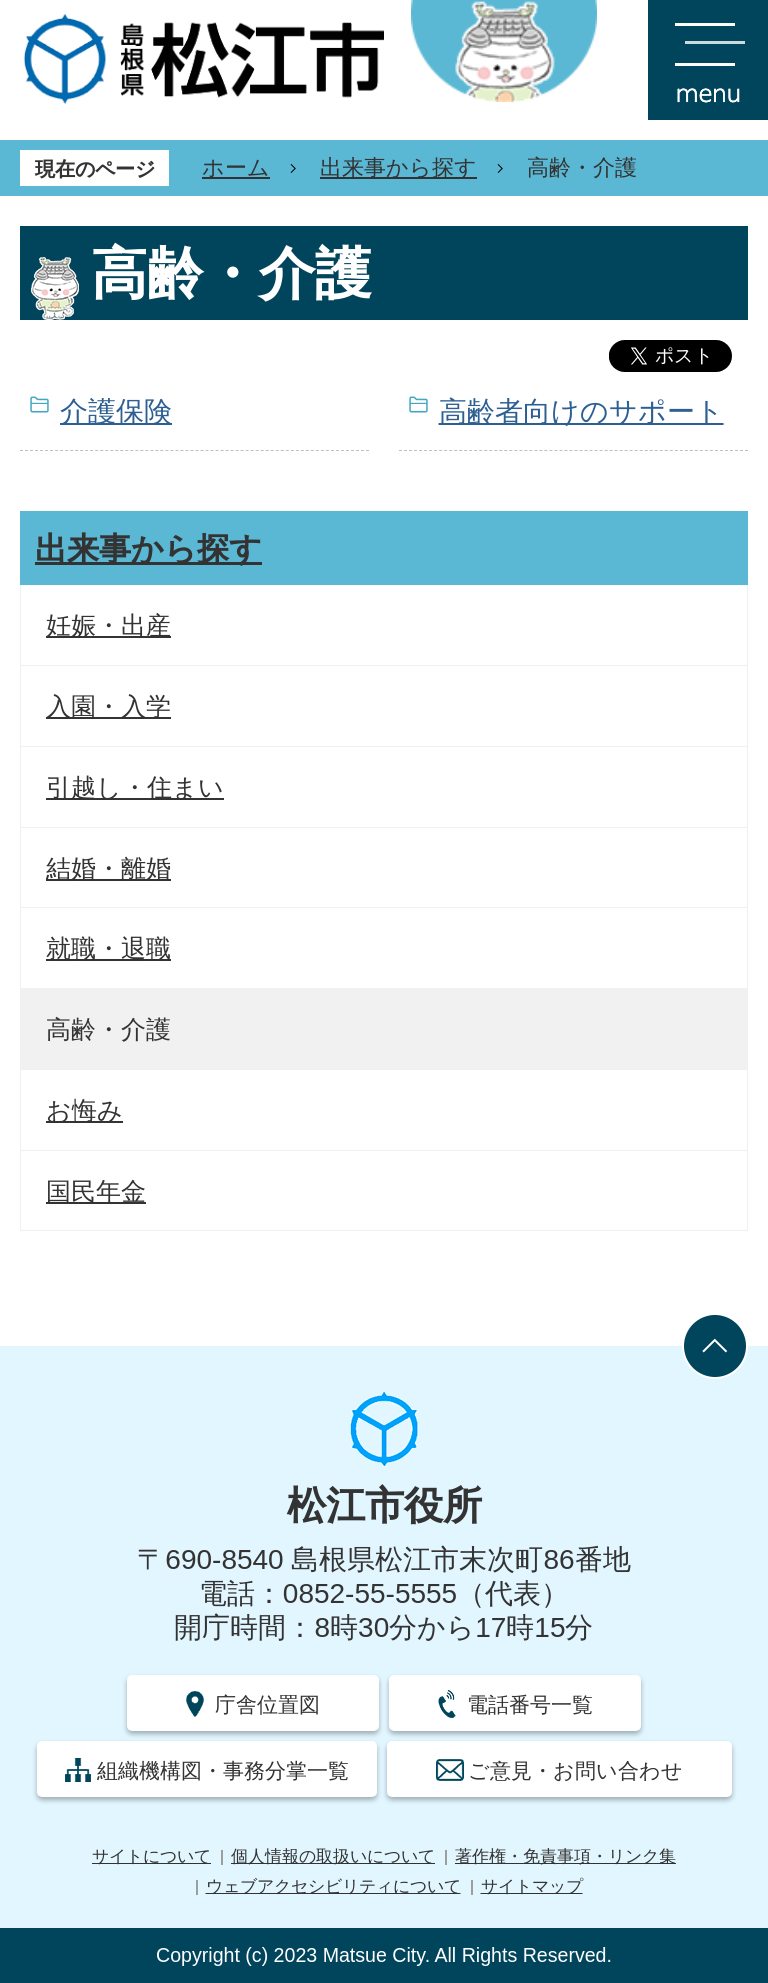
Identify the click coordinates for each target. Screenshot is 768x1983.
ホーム (236, 167)
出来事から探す (398, 167)
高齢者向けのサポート (581, 411)
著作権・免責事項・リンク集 (565, 1856)
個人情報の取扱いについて (333, 1856)
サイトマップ (532, 1886)
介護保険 (116, 411)
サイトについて (151, 1856)
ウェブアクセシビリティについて (333, 1886)
